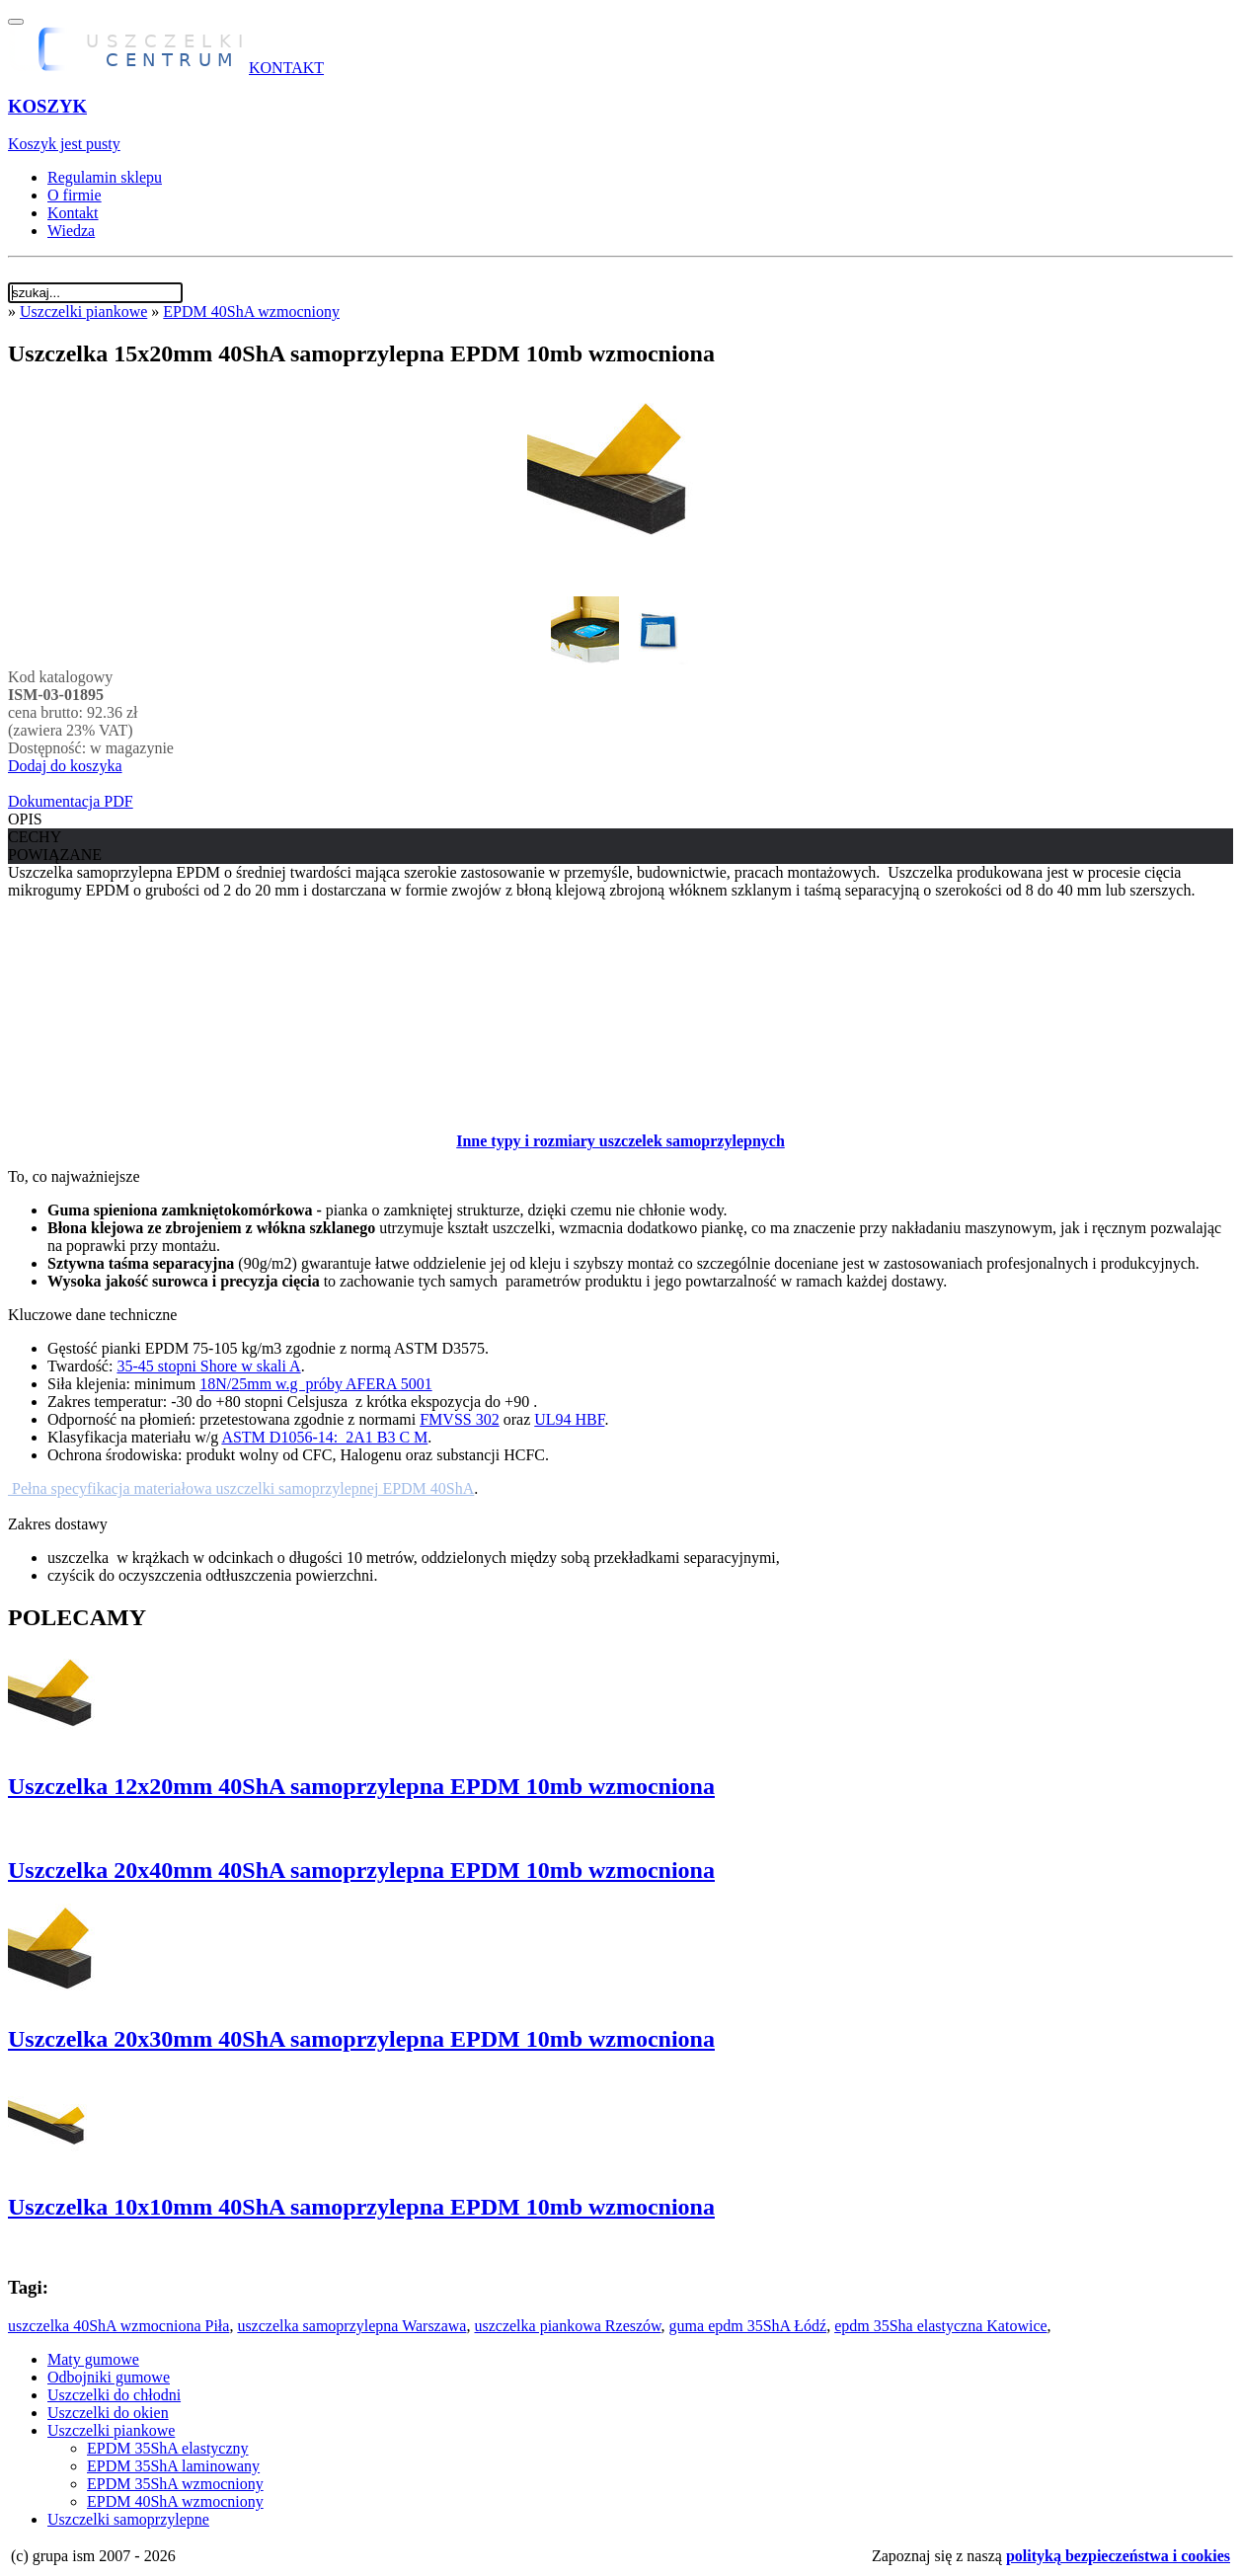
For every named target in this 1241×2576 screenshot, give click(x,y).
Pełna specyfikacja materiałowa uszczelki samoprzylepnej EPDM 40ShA (241, 1488)
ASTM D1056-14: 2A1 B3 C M (324, 1437)
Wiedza (71, 230)
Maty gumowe (93, 2359)
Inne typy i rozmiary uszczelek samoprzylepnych (620, 1140)
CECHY (34, 836)
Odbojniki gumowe (108, 2377)
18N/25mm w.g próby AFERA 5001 (315, 1383)
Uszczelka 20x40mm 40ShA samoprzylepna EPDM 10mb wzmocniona (361, 1870)
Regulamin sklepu (104, 177)
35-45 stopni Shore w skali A (208, 1366)
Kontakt (73, 212)
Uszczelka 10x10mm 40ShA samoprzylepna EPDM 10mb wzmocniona (361, 2207)
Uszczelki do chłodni (114, 2394)
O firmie (74, 195)
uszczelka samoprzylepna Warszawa (351, 2325)
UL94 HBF (569, 1419)
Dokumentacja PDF (70, 801)
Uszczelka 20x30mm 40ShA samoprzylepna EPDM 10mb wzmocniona (361, 2039)
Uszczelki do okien (108, 2412)
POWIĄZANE (55, 854)
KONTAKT (286, 67)
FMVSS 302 (459, 1419)
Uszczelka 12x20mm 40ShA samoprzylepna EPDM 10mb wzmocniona (361, 1786)
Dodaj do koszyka (65, 765)
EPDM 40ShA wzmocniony (251, 311)
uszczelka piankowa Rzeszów (567, 2325)
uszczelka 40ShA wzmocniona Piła (118, 2325)
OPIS (25, 819)
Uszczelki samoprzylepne (128, 2519)
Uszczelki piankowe (83, 311)
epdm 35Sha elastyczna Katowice (940, 2325)
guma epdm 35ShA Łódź (748, 2325)
